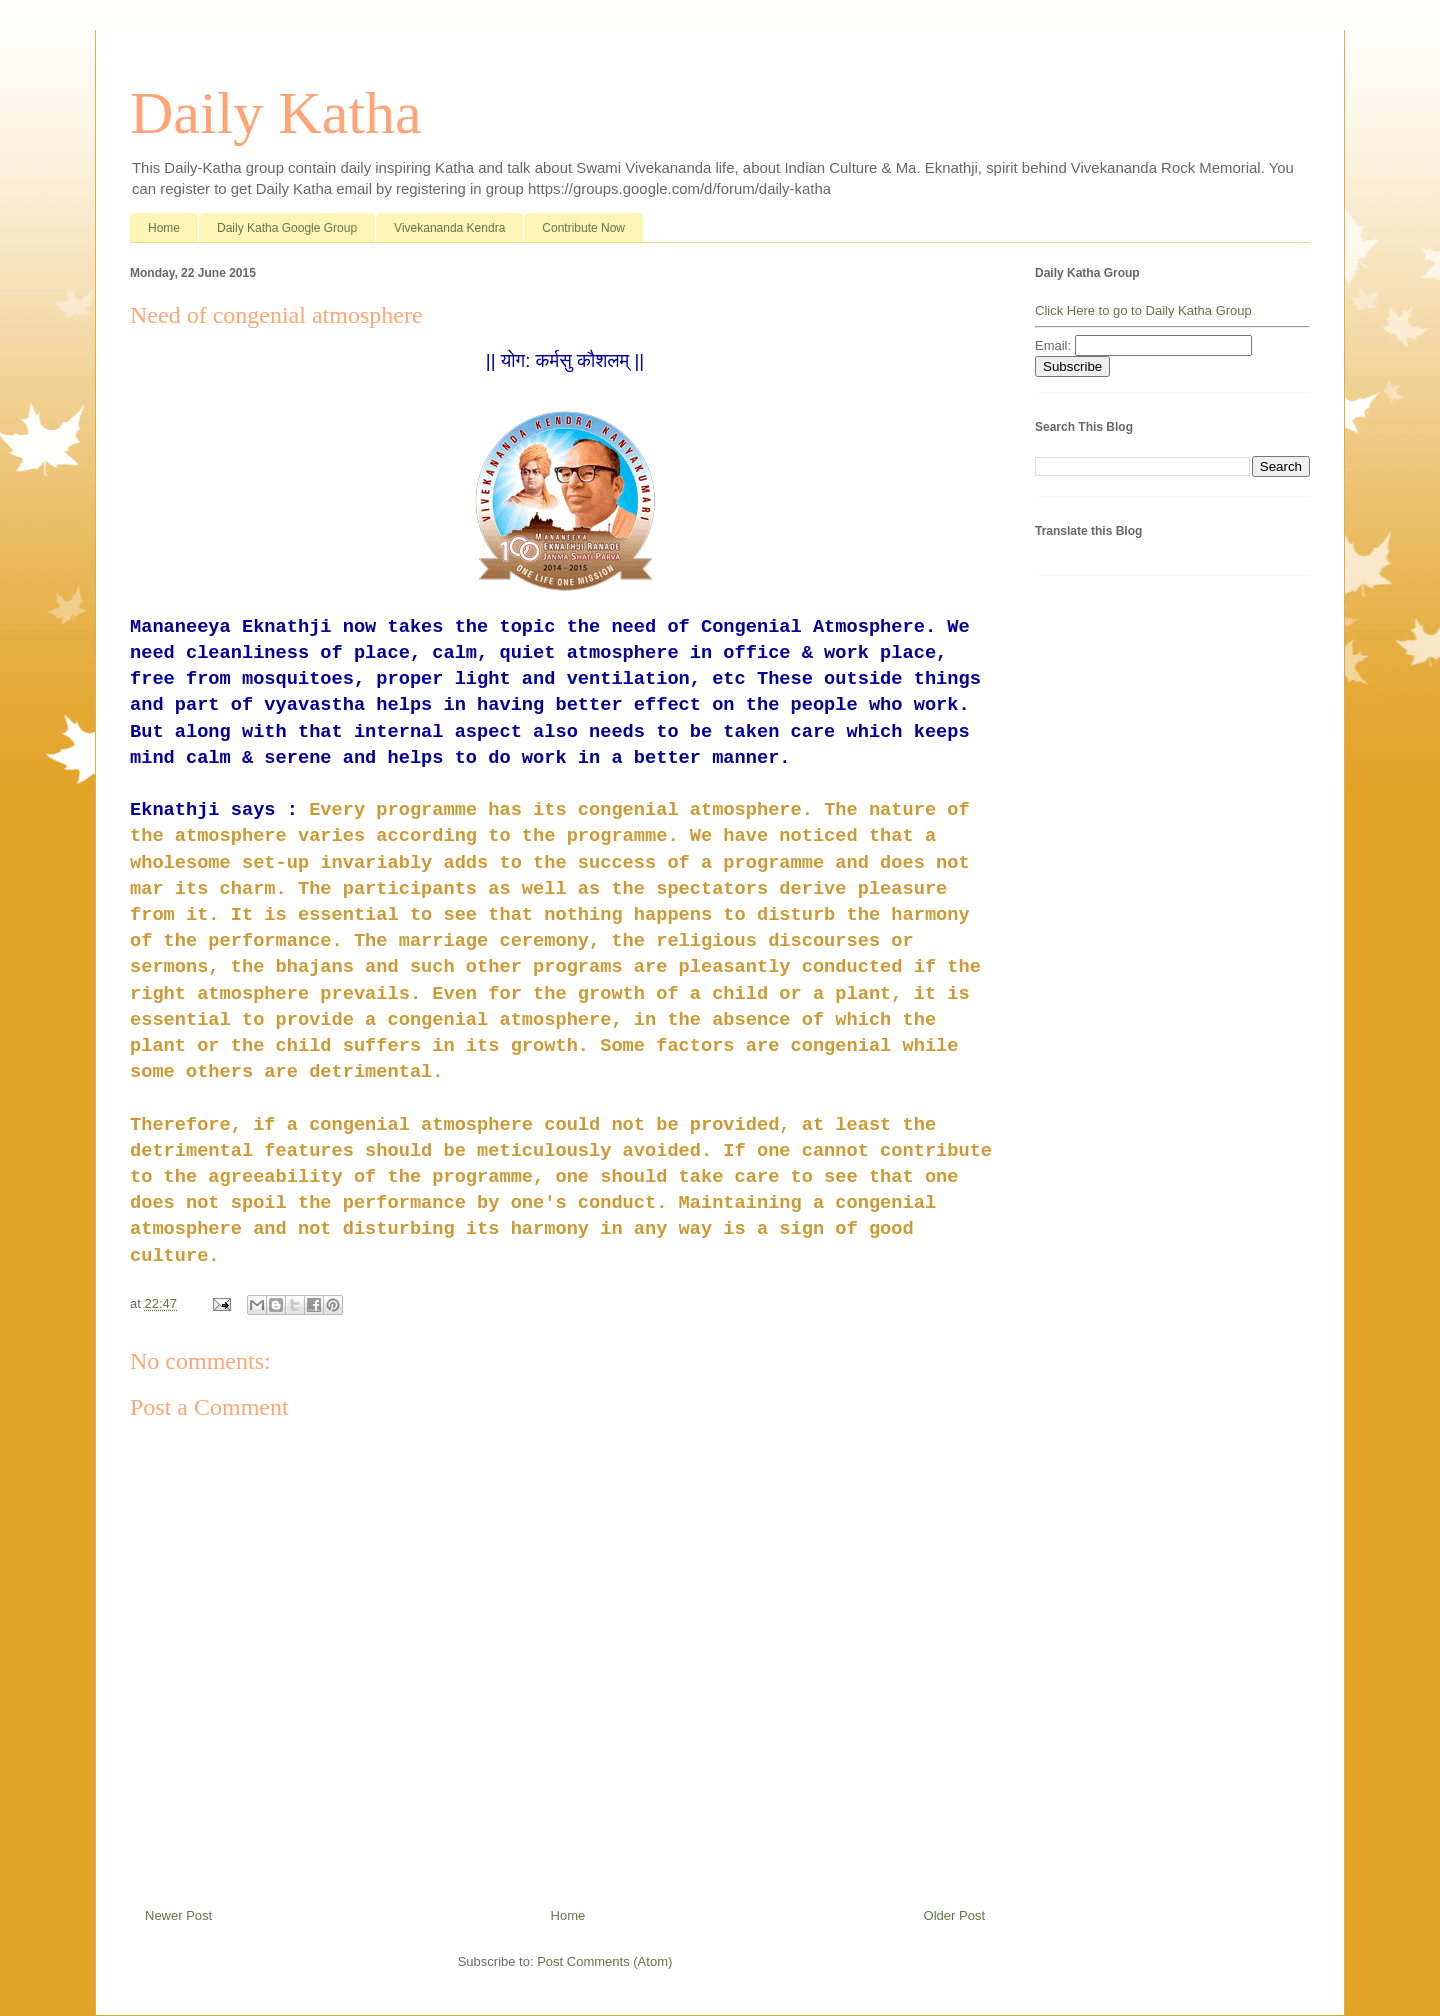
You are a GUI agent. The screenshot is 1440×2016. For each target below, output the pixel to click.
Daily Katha (276, 113)
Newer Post (178, 1915)
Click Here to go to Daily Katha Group (1143, 310)
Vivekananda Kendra (449, 228)
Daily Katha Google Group (287, 228)
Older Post (954, 1915)
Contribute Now (583, 228)
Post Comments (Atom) (604, 1961)
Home (164, 228)
